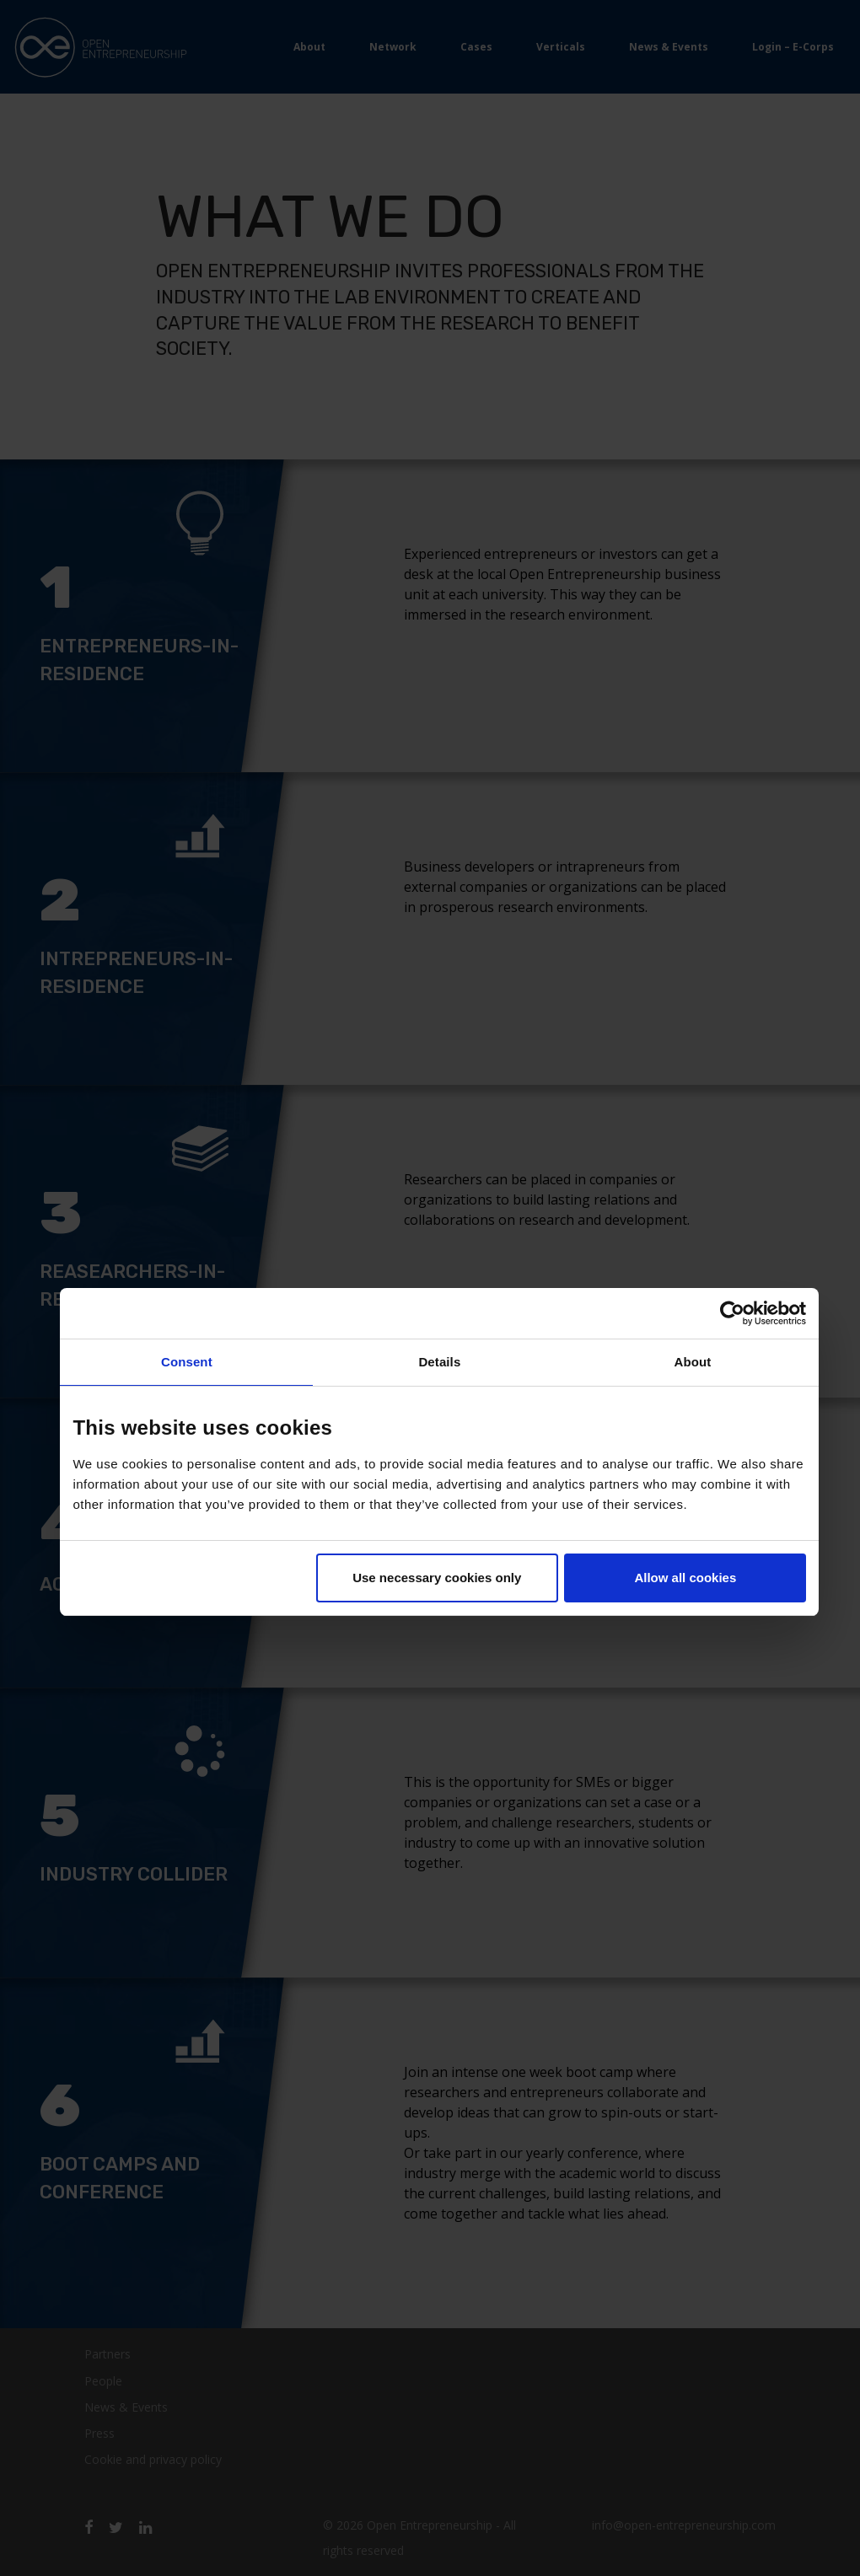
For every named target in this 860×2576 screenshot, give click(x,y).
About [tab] (692, 1362)
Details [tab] (439, 1362)
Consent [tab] (186, 1362)
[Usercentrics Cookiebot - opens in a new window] (732, 1313)
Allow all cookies (685, 1577)
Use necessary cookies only (436, 1577)
